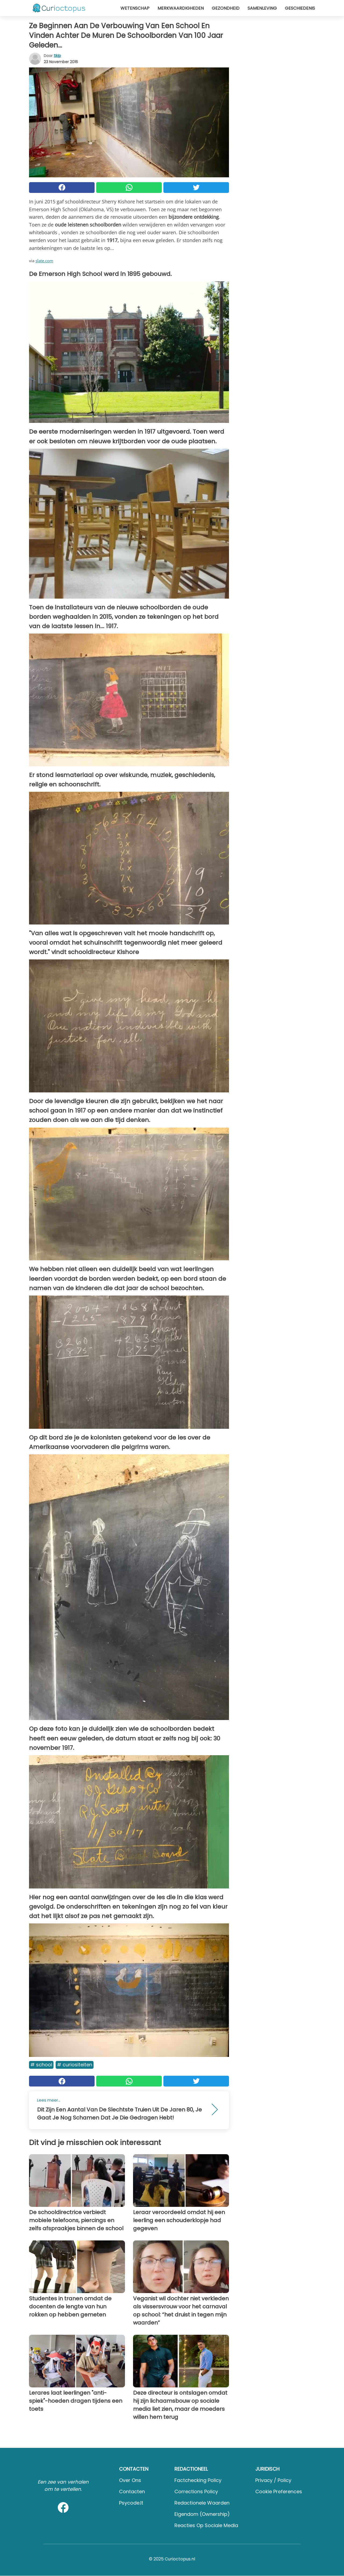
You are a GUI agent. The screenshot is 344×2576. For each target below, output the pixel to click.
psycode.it (131, 2502)
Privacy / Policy (273, 2480)
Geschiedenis (300, 8)
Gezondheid (225, 8)
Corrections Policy (196, 2491)
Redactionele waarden (202, 2502)
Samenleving (262, 8)
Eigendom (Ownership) (202, 2514)
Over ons (130, 2480)
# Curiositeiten (74, 2064)
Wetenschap (134, 8)
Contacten (132, 2491)
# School (41, 2064)
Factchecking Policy (197, 2480)
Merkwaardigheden (180, 8)
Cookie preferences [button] (278, 2491)
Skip (57, 55)
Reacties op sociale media (206, 2525)
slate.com (44, 260)
